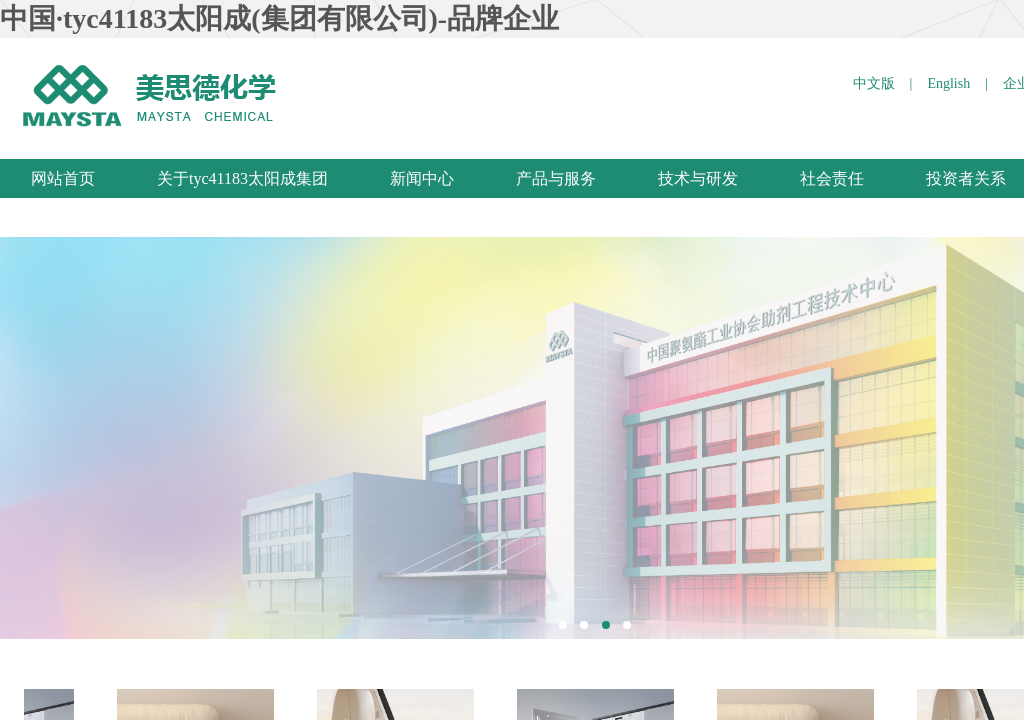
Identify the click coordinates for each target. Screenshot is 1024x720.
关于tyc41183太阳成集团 (242, 178)
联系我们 (63, 217)
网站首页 (63, 178)
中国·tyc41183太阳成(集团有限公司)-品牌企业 (279, 18)
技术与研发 (698, 178)
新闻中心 (422, 178)
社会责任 (832, 178)
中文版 (874, 83)
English (948, 83)
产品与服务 (556, 178)
